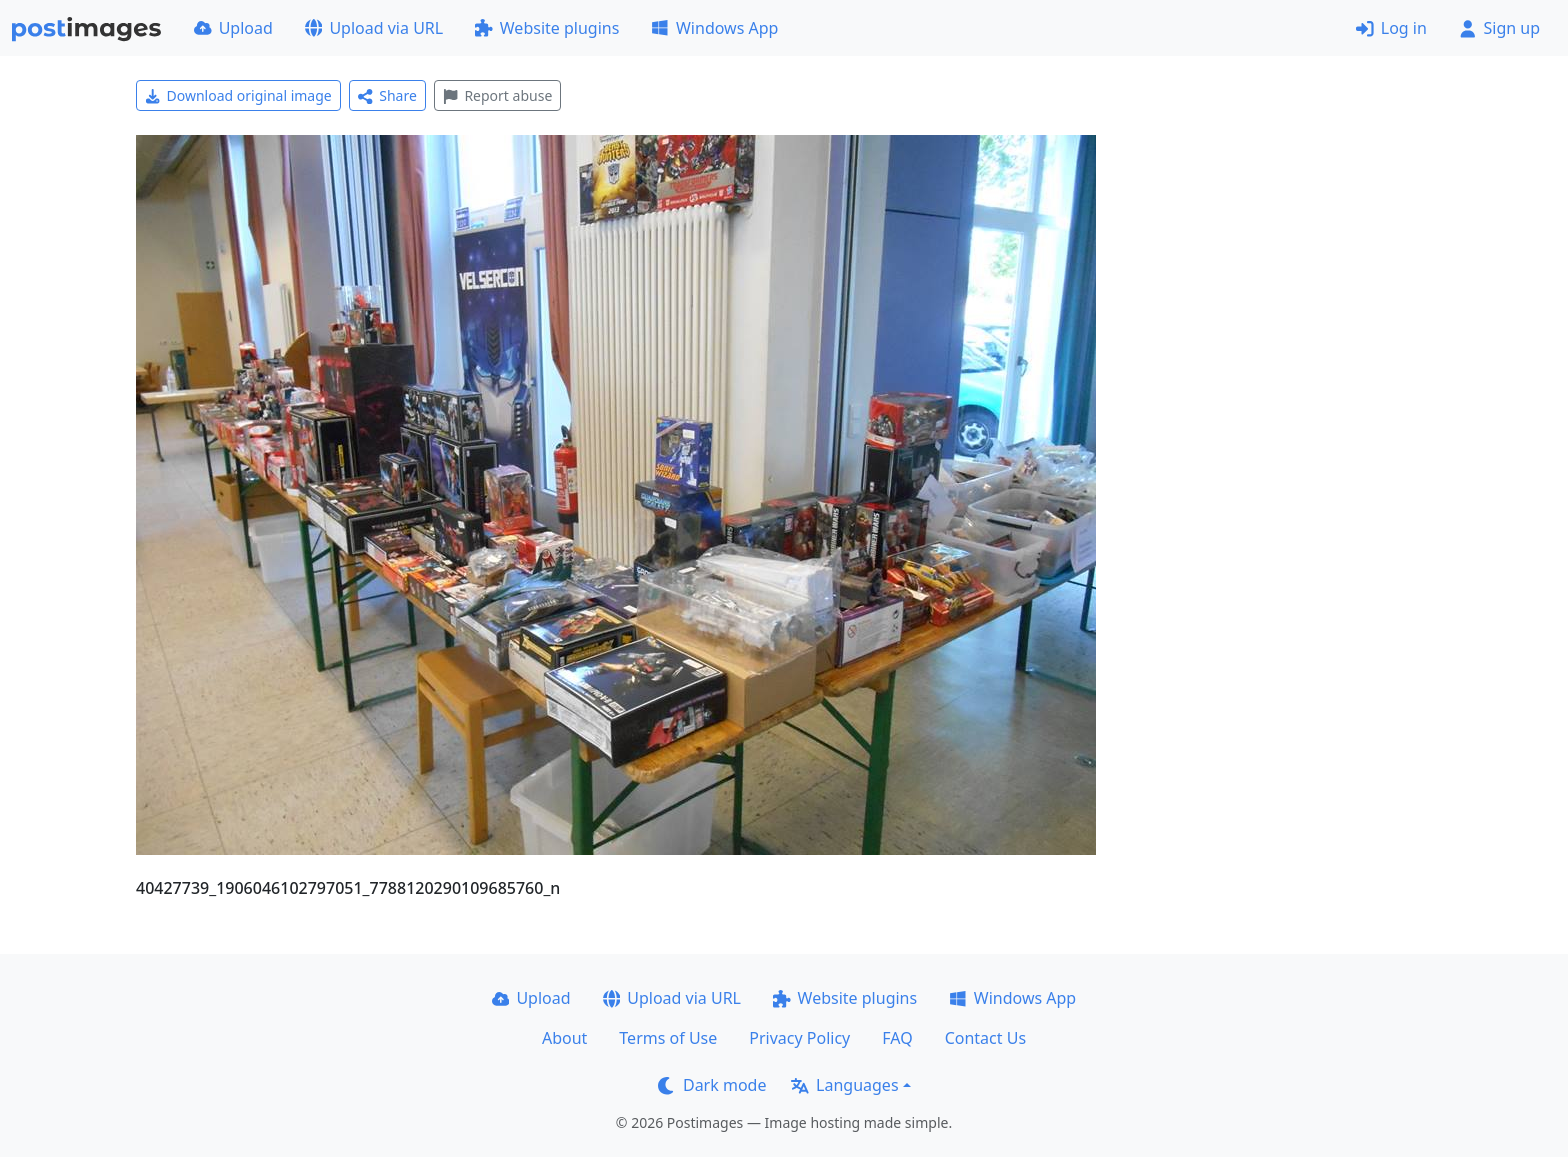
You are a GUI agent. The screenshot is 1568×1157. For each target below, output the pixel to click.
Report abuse (497, 95)
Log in (1391, 28)
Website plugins (547, 28)
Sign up (1499, 28)
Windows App (714, 28)
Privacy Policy (799, 1038)
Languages (844, 1085)
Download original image (238, 95)
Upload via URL (374, 28)
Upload (233, 28)
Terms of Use (668, 1038)
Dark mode (712, 1085)
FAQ (897, 1038)
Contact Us (985, 1038)
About (564, 1038)
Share (387, 95)
